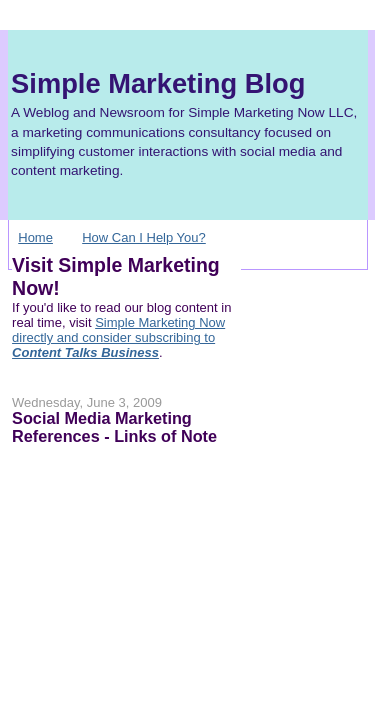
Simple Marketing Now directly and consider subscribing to (118, 337)
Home (35, 237)
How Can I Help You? (144, 237)
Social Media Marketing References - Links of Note (114, 427)
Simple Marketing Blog (158, 83)
